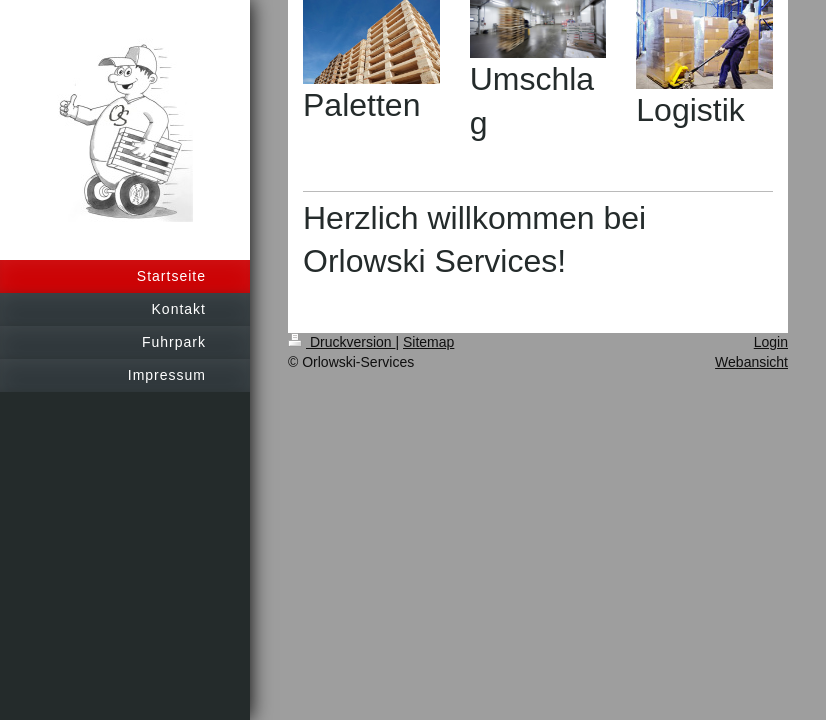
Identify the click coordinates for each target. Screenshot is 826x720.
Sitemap (428, 342)
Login (771, 342)
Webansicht (751, 362)
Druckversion (341, 342)
